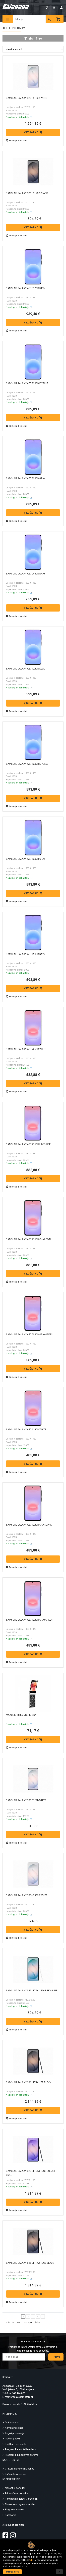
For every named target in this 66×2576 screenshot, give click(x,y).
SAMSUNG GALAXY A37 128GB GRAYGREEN (29, 1619)
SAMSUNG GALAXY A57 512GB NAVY (25, 288)
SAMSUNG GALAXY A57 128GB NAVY (25, 954)
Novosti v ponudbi (15, 2487)
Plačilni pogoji (12, 2438)
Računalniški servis (15, 2474)
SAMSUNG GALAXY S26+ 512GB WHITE (26, 98)
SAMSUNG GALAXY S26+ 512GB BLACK (27, 193)
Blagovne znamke (14, 2509)
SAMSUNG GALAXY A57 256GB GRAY (25, 478)
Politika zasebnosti (15, 2444)
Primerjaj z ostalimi (16, 140)
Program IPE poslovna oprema (21, 2454)
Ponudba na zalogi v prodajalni (21, 2498)
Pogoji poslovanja (14, 2433)
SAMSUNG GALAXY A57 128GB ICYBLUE (27, 764)
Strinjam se (12, 2571)
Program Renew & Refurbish (20, 2449)
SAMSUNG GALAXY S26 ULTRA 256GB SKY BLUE (31, 1990)
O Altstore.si (11, 2422)
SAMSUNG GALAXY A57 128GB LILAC (25, 668)
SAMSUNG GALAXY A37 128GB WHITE (26, 1429)
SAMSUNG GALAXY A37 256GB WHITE (26, 1049)
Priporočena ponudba (16, 2493)
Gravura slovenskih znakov (19, 2468)
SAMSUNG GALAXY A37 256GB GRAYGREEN (29, 1334)
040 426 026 (18, 2393)
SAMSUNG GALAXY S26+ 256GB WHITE (26, 1895)
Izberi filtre (33, 38)
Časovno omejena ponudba (20, 2504)
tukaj (31, 2560)
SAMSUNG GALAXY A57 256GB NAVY (25, 573)
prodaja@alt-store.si (21, 2396)
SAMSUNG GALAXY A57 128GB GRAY (25, 859)
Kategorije (10, 2515)
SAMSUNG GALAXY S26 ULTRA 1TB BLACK (28, 2082)
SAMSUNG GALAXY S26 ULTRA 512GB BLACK (30, 2263)
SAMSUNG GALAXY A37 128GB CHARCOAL (29, 1524)
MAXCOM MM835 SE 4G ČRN (21, 1715)
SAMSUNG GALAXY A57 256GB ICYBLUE (27, 383)
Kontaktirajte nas (14, 2427)
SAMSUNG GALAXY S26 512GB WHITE (26, 1800)
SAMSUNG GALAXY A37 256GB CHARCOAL (29, 1239)
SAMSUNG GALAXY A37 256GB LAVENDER (28, 1144)
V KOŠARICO (33, 132)
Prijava (56, 2356)
